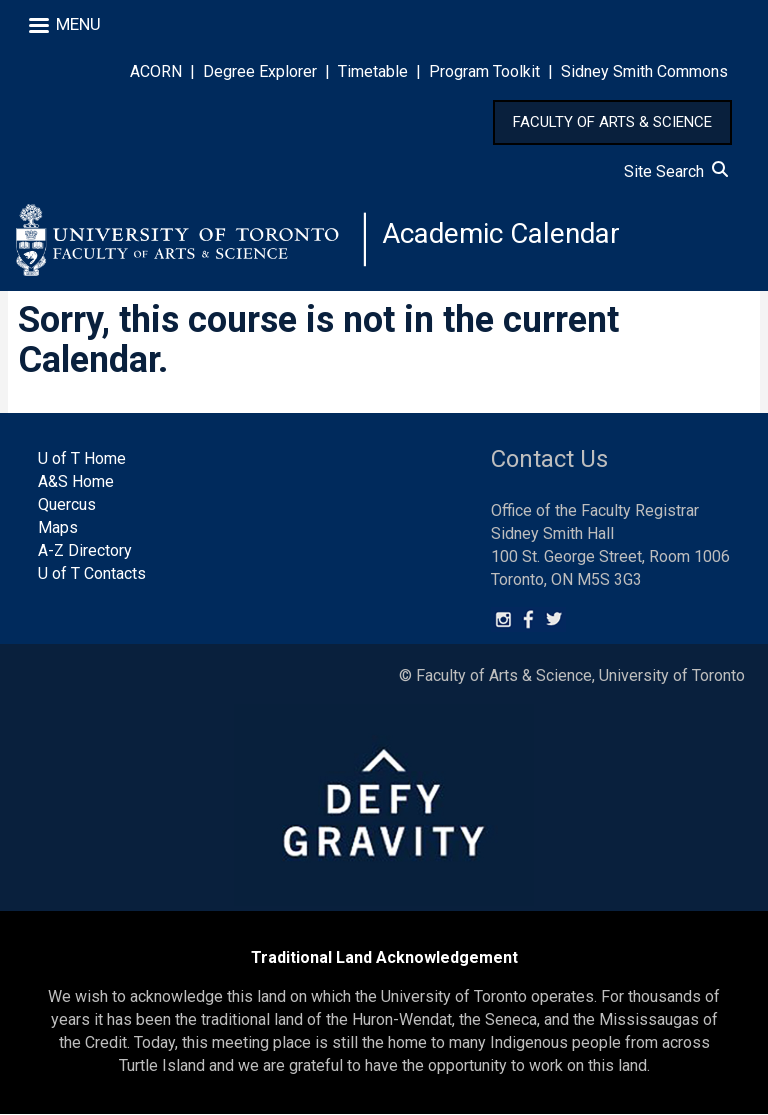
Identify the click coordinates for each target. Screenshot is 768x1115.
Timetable (373, 71)
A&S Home (76, 483)
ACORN (156, 71)
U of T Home (82, 460)
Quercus (67, 506)
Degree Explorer (260, 71)
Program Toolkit (484, 71)
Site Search (676, 171)
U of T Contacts (92, 574)
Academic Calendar (502, 234)
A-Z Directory (85, 551)
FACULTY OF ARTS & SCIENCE (612, 122)
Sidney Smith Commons (644, 71)
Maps (58, 528)
